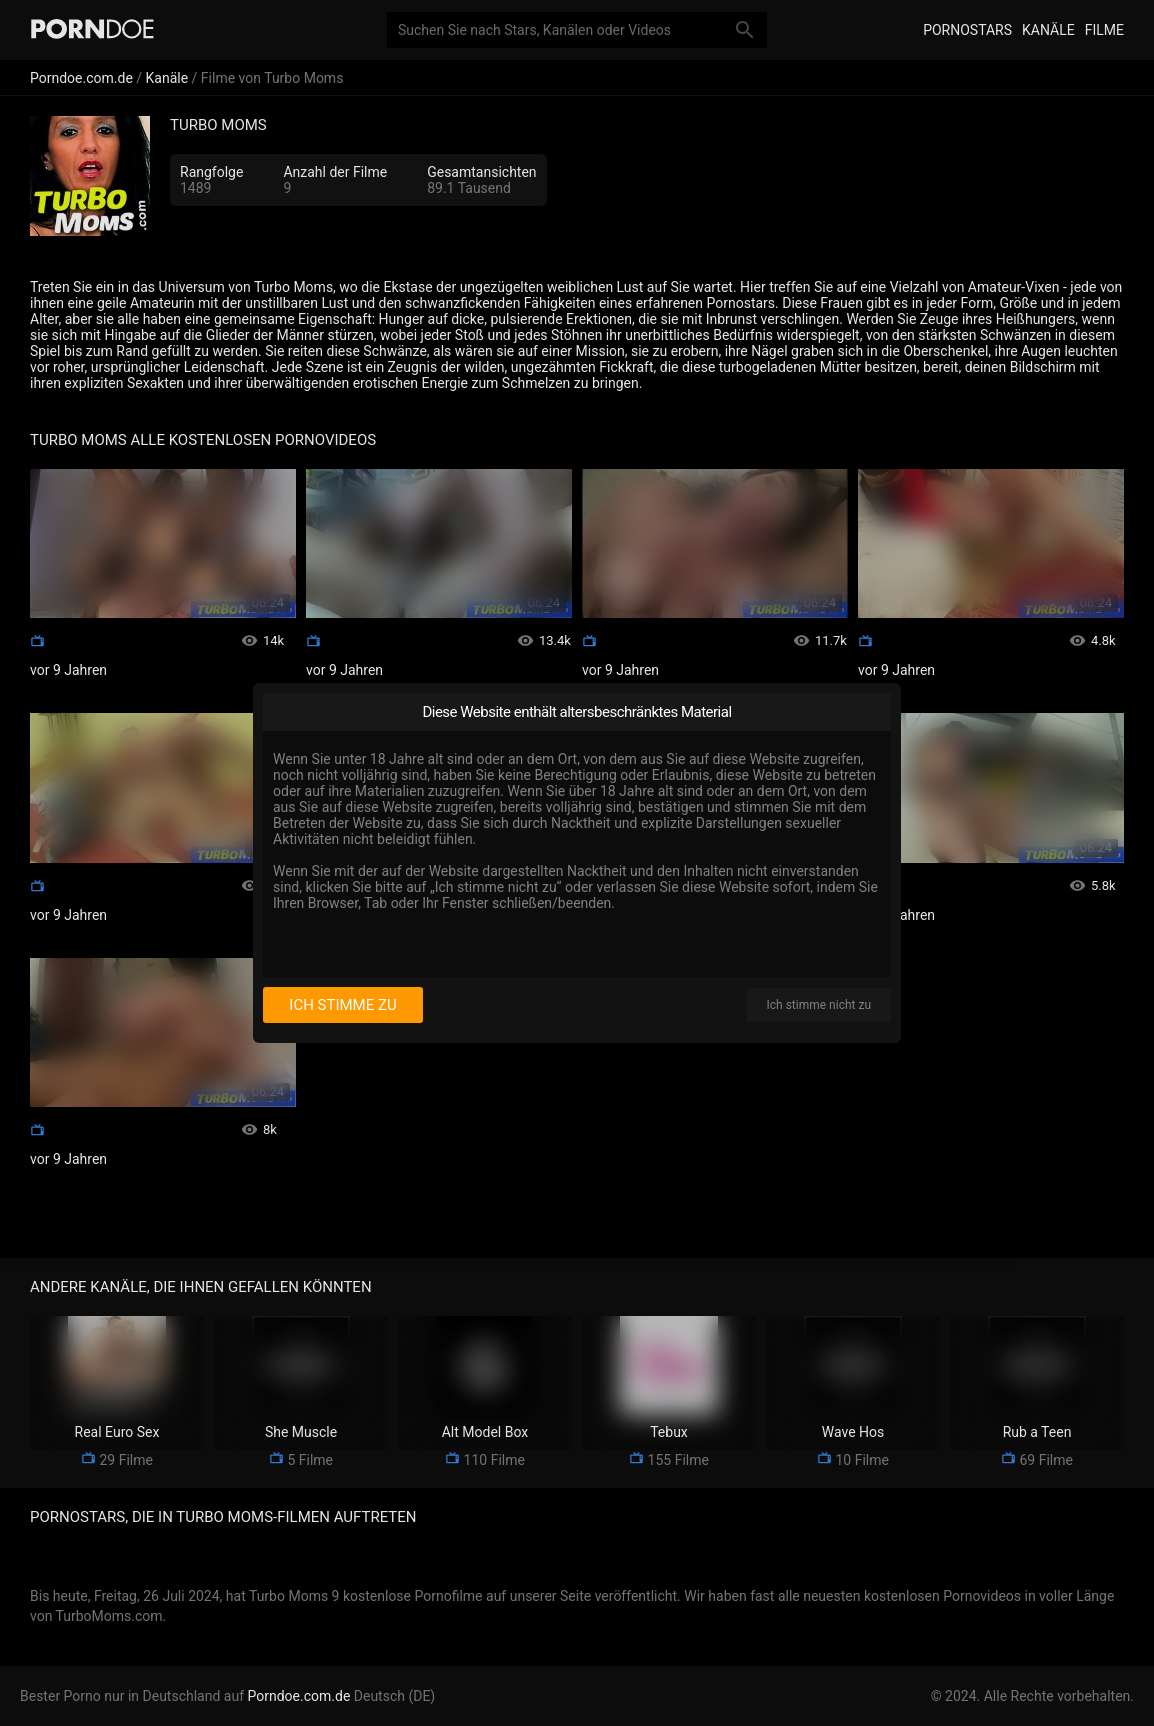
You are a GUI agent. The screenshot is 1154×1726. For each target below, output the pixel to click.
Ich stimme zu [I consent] (342, 1005)
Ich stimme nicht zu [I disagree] (819, 1005)
